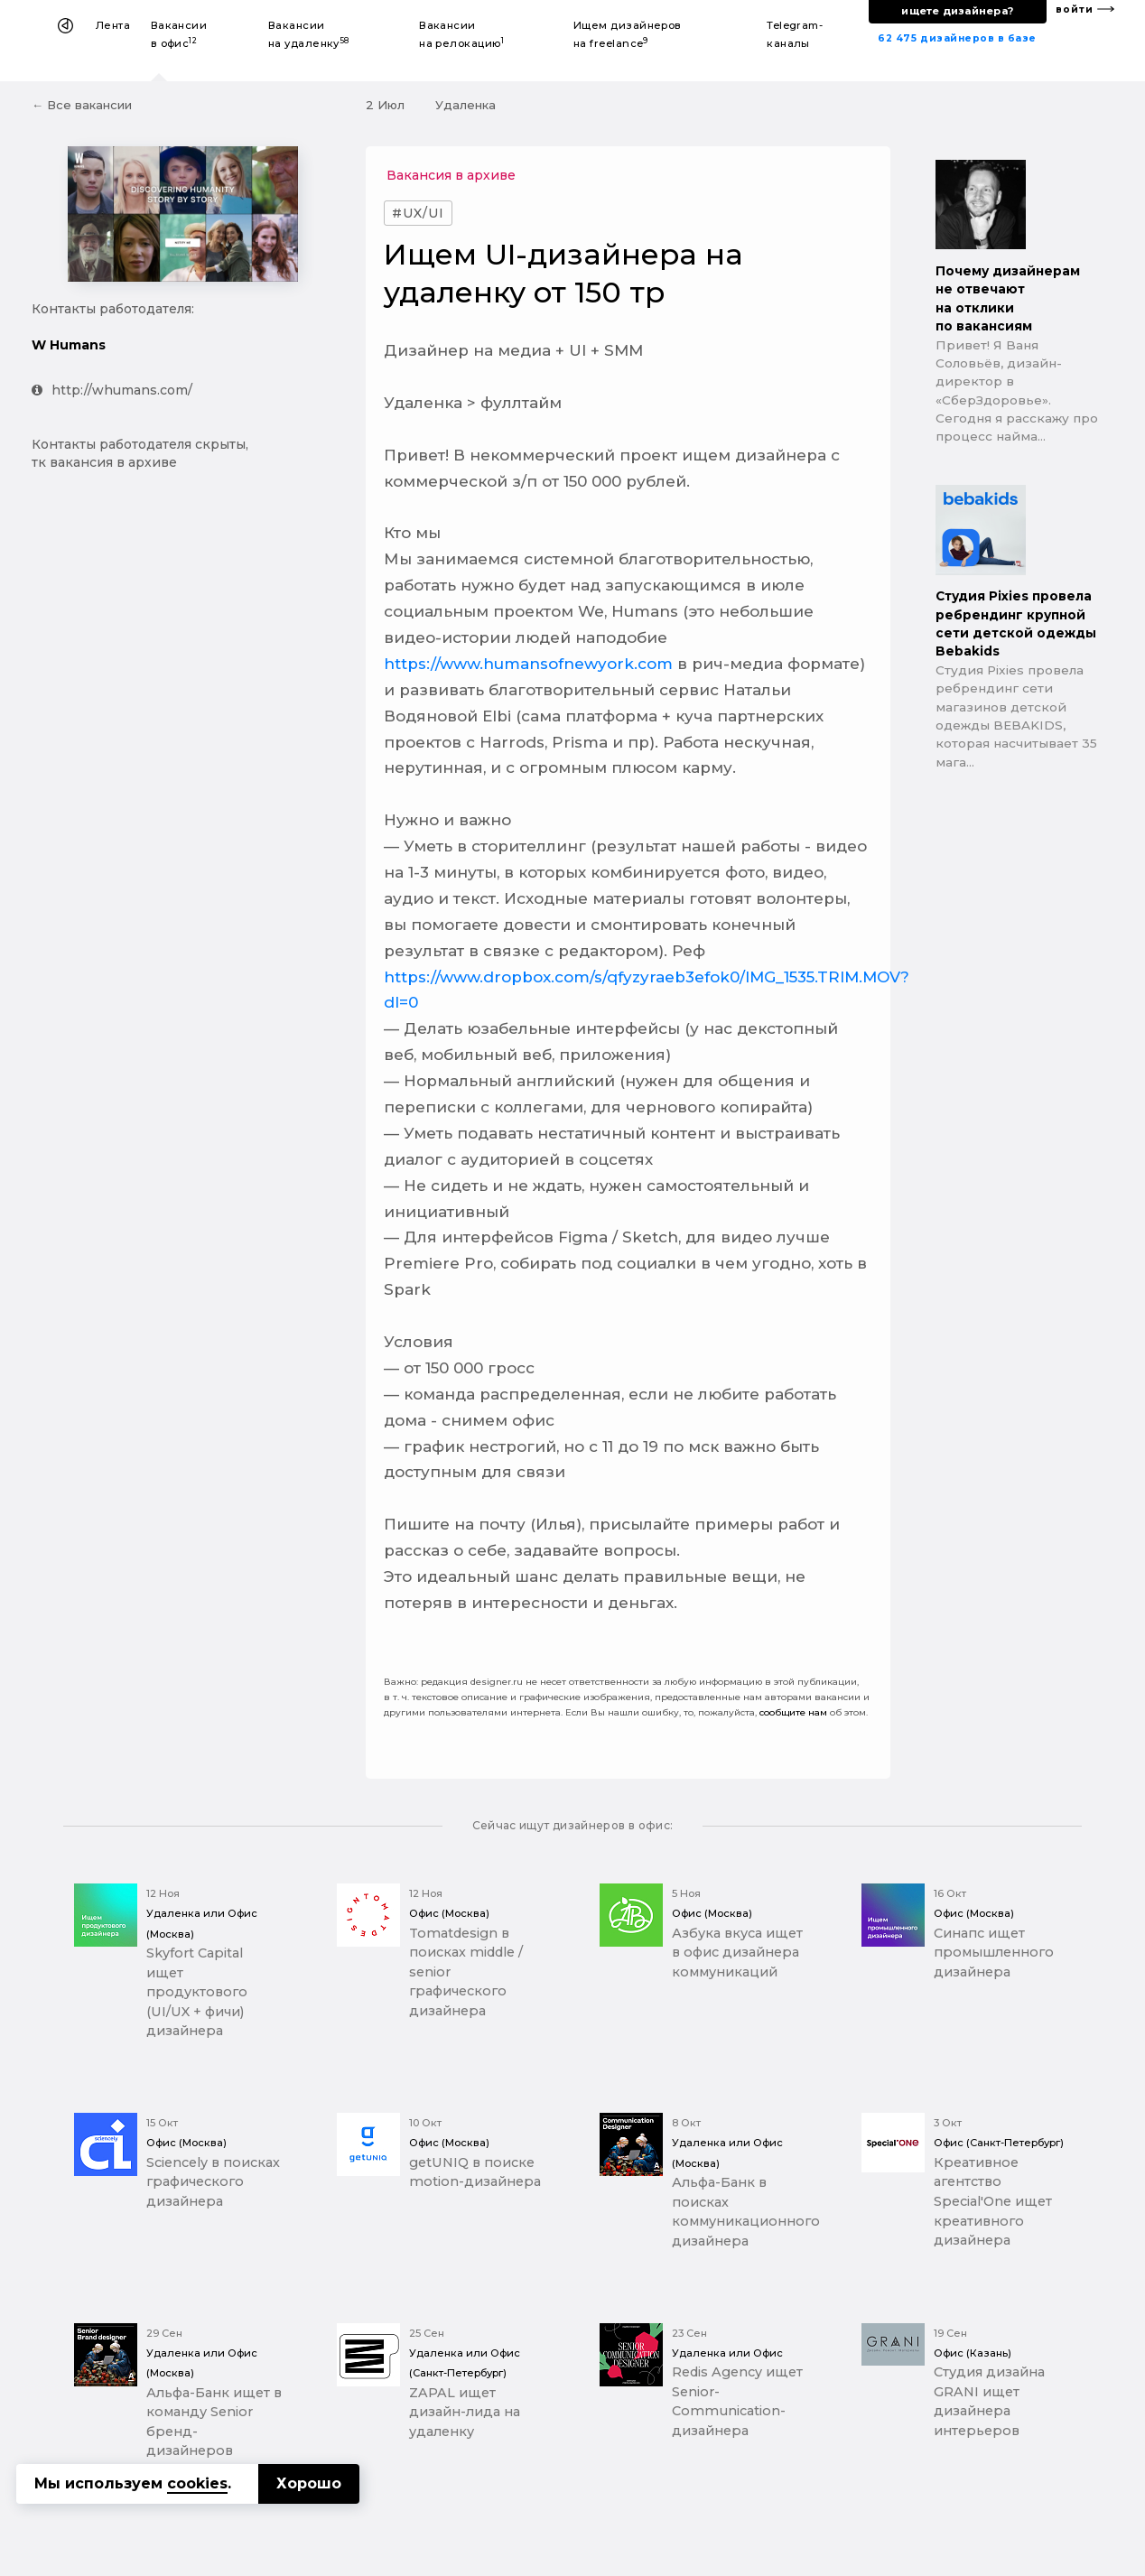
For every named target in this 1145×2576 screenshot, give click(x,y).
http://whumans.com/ (112, 390)
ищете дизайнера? (957, 11)
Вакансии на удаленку (308, 34)
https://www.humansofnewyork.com (528, 664)
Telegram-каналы (795, 34)
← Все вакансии (82, 105)
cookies (197, 2483)
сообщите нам (793, 1712)
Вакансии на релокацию (461, 34)
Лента (113, 25)
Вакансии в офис (179, 34)
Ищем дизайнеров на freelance (627, 34)
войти (1075, 9)
